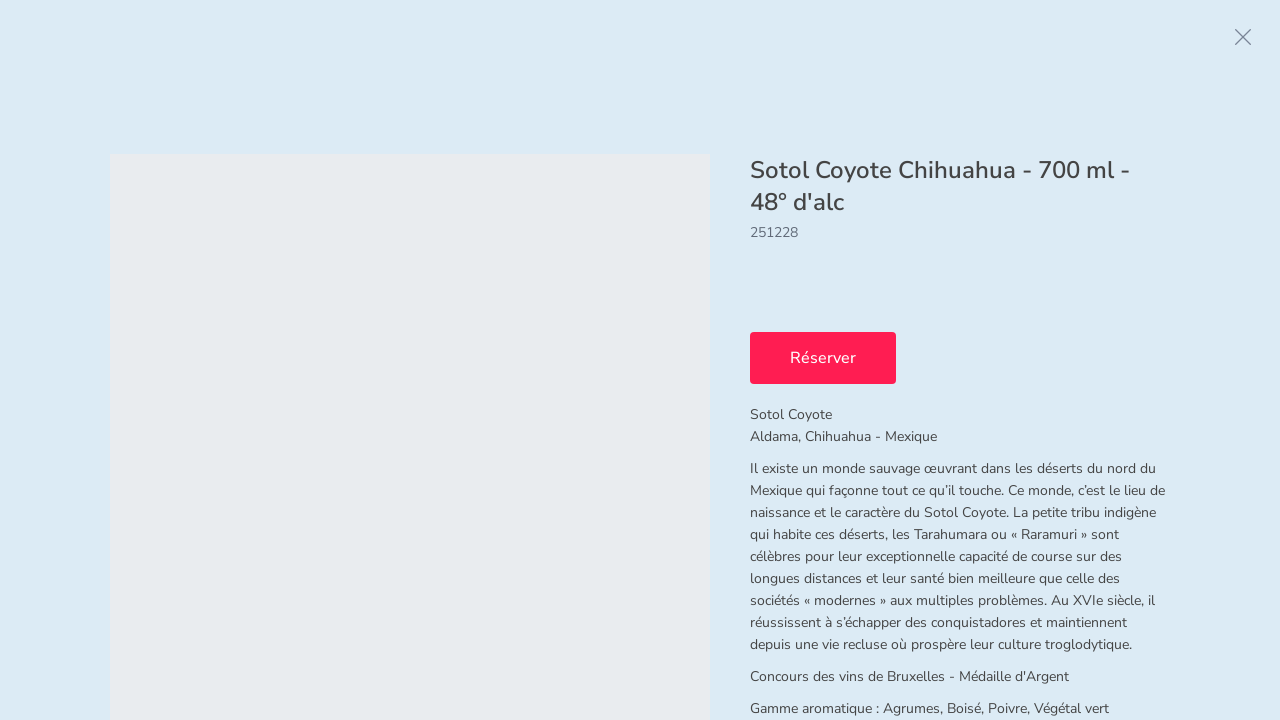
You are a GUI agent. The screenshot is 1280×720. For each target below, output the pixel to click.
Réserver (823, 358)
